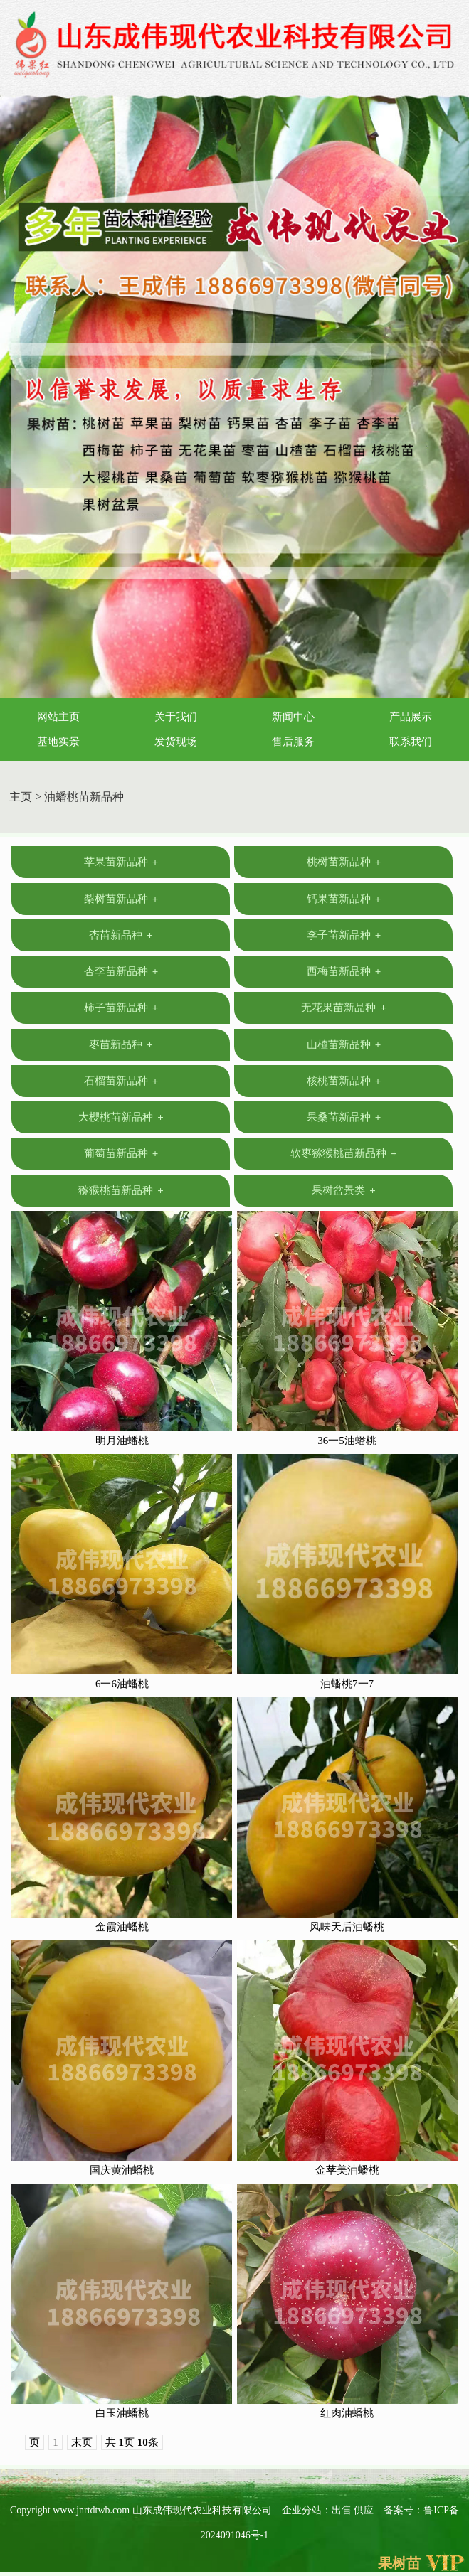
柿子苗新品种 (121, 1007)
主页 (20, 797)
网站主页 (58, 716)
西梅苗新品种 (344, 971)
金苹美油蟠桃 (347, 2170)
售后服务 (293, 741)
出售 (343, 2510)
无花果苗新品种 (343, 1007)
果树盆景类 (344, 1190)
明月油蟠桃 (122, 1440)
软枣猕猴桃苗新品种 (343, 1153)
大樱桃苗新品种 (121, 1117)
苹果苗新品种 (121, 861)
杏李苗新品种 (121, 971)
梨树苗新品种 (121, 898)
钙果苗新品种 (344, 898)
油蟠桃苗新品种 (84, 797)
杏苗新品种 (121, 935)
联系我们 (410, 741)
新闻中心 (293, 716)
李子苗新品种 (344, 935)
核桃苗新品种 (344, 1080)
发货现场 (175, 741)
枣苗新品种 (121, 1044)
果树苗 (399, 2563)
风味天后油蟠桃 (347, 1927)
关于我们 (175, 716)
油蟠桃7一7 (347, 1683)
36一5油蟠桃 (346, 1440)
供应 (365, 2510)
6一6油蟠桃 (122, 1683)
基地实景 (58, 741)
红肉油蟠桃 (347, 2413)
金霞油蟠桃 (122, 1927)
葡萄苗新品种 (121, 1153)
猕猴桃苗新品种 (121, 1190)
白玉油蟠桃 (122, 2413)
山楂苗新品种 (344, 1044)
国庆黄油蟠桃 (122, 2170)
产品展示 (410, 716)
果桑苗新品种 (344, 1117)
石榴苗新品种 (121, 1080)
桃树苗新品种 (344, 861)
